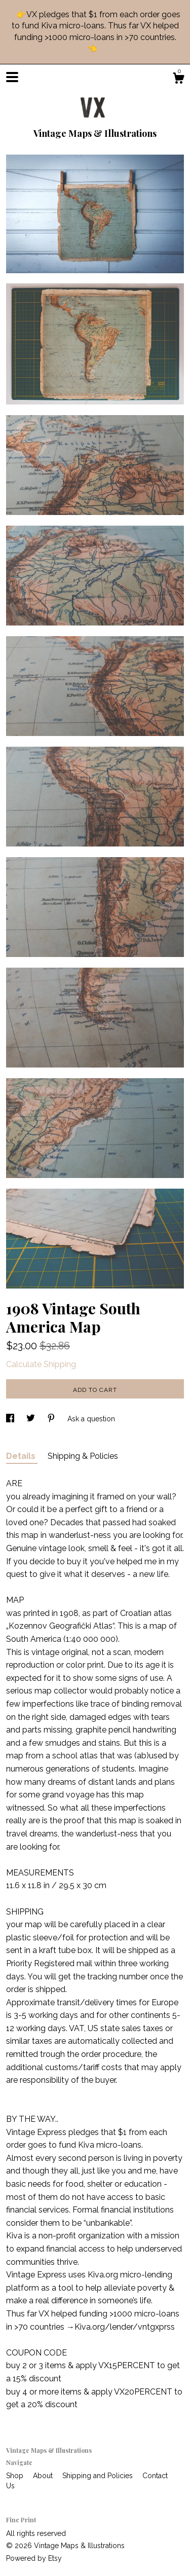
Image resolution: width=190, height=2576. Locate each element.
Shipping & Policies (83, 1456)
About (44, 2476)
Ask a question (91, 1419)
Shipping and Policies (98, 2476)
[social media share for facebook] (11, 1419)
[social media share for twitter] (31, 1419)
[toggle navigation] (12, 77)
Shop (15, 2476)
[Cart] (178, 79)
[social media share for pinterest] (52, 1419)
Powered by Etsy (34, 2558)
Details (21, 1456)
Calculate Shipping (41, 1364)
